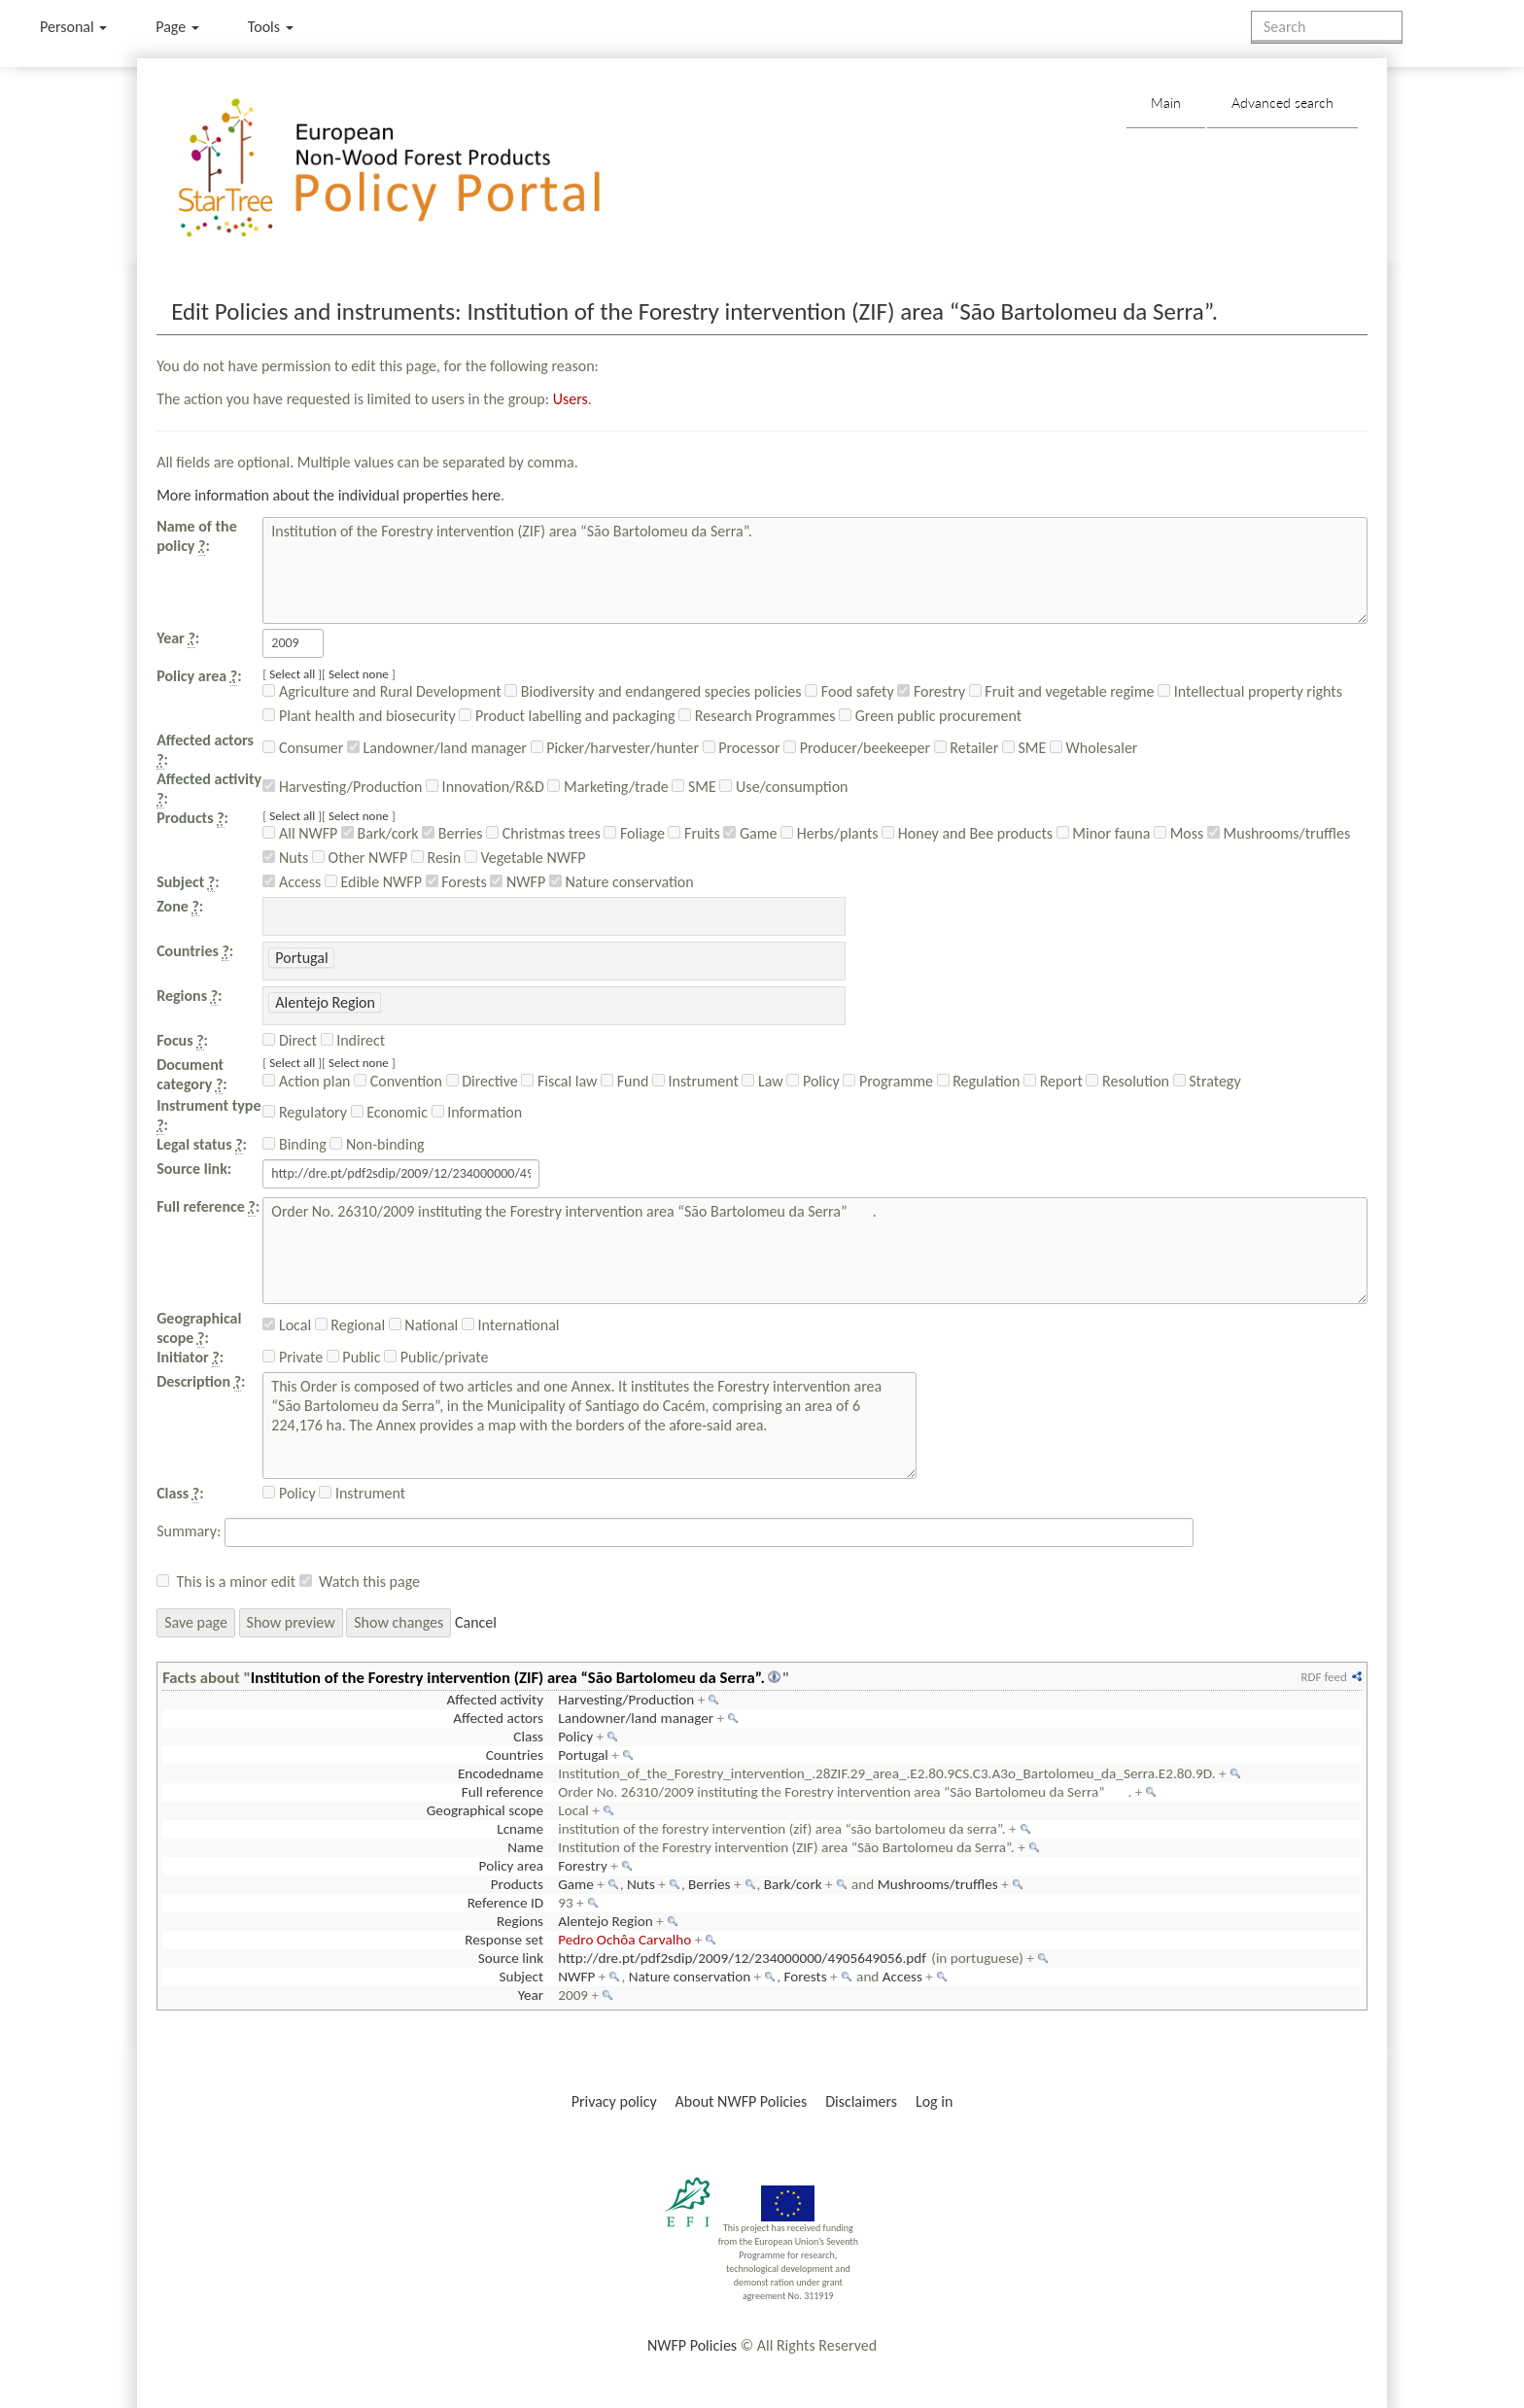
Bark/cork (380, 833)
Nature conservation (621, 882)
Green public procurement (930, 715)
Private (292, 1357)
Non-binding (376, 1144)
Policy (812, 1081)
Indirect (353, 1040)
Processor (741, 748)
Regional (350, 1325)
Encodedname (500, 1773)
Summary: (188, 1531)
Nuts (285, 857)
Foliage (634, 833)
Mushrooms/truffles (1278, 833)
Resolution (1127, 1081)
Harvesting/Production (342, 786)
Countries (514, 1755)
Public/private (436, 1357)
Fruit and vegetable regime (1062, 691)
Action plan (306, 1081)
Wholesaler (1093, 748)
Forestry (931, 691)
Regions (520, 1921)
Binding (294, 1144)
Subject (521, 1976)
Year (530, 1995)
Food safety (849, 691)
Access (291, 882)
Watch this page (369, 1581)
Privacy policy (614, 2101)
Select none (359, 674)
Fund (624, 1081)
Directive (482, 1081)
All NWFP (299, 833)
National (424, 1325)
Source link (510, 1958)
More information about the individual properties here (328, 495)
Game (750, 833)
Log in (934, 2101)
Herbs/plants (829, 833)
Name (525, 1847)
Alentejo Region (605, 1921)
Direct (289, 1040)
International (511, 1325)
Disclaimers (861, 2101)
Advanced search (1282, 102)
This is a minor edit (236, 1581)
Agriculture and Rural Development (381, 691)
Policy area (511, 1866)
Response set (504, 1939)
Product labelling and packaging (567, 715)
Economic (389, 1112)
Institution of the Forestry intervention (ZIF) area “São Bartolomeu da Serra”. (815, 570)
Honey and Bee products (967, 833)
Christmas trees (543, 833)
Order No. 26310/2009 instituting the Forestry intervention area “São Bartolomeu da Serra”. (815, 1250)
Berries (452, 833)
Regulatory (304, 1112)
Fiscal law (559, 1081)
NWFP (517, 882)
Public (354, 1357)
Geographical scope (485, 1810)
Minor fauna (1103, 833)
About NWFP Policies (741, 2101)
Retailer (966, 748)
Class (528, 1736)
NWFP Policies (692, 2345)
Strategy (1207, 1081)
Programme (888, 1081)
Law (762, 1081)
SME (1024, 748)
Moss (1178, 833)
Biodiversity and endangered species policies (652, 691)
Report (1053, 1081)
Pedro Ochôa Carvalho (624, 1939)
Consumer (302, 748)
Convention (398, 1081)
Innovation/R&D (485, 786)
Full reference (502, 1792)
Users (570, 399)
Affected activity (494, 1699)
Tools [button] (271, 26)
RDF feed (1323, 1676)
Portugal (583, 1755)
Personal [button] (73, 26)
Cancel (476, 1622)
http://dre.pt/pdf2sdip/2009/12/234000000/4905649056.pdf (742, 1958)
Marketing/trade (607, 786)
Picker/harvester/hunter (615, 748)
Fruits (693, 833)
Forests (456, 882)
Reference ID (505, 1902)
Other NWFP (359, 857)
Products (517, 1884)
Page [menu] (177, 26)
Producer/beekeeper (856, 748)
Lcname (520, 1829)
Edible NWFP (373, 882)
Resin (436, 857)
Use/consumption (783, 786)
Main (1166, 102)
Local (286, 1325)
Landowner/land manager (437, 748)
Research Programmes (756, 715)
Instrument (695, 1081)
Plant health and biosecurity (358, 715)
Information (477, 1112)
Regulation (979, 1081)
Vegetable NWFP (525, 857)
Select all (292, 674)
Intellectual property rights (1250, 691)
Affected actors (498, 1718)
